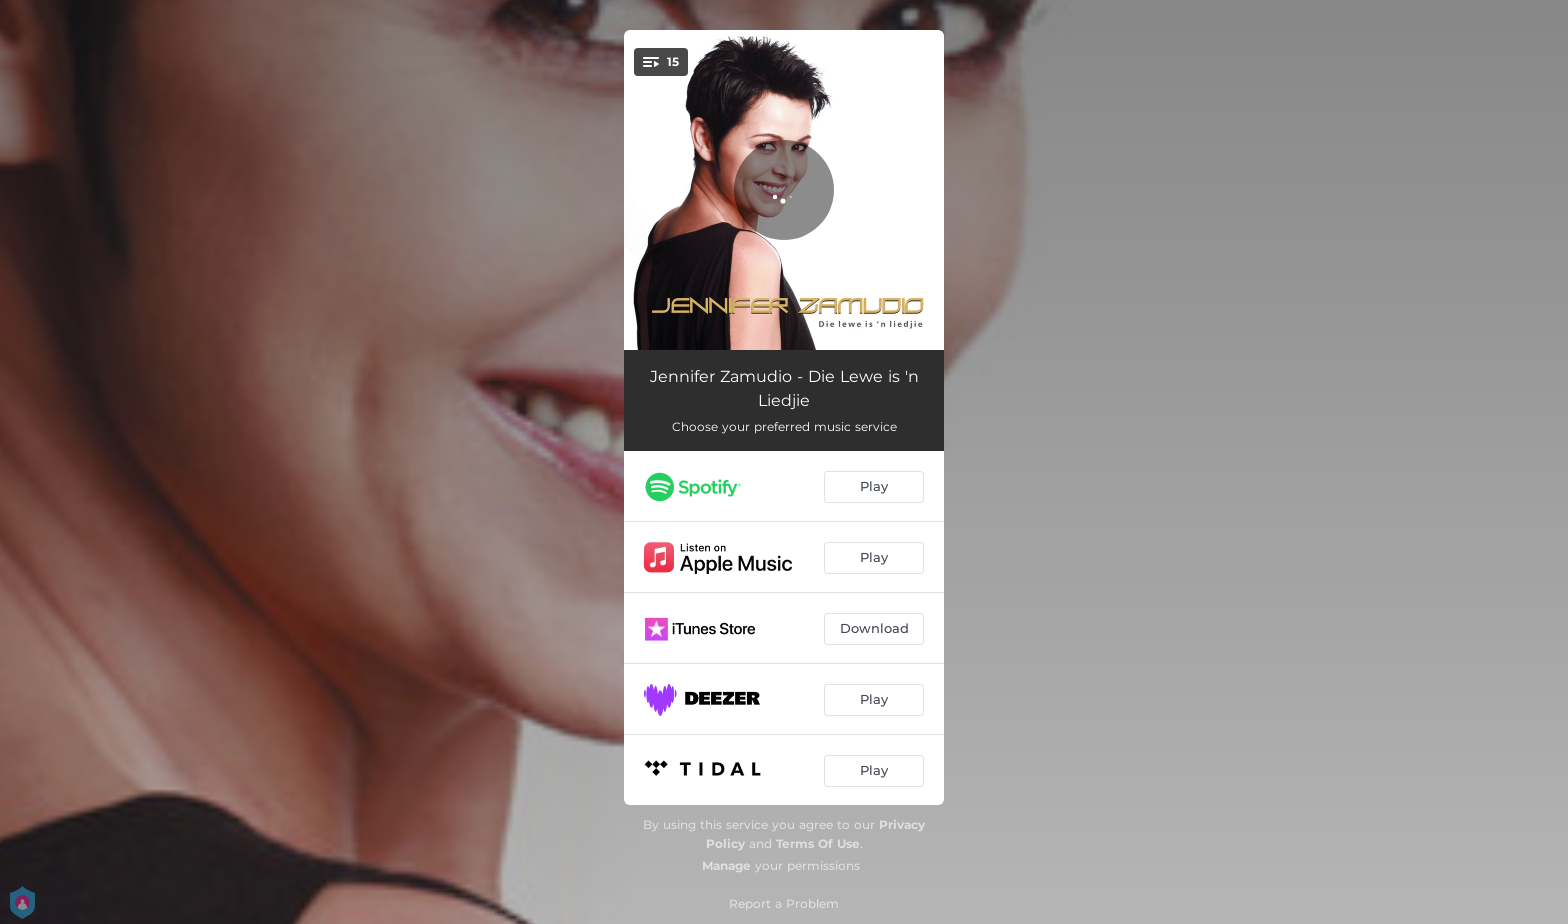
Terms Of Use (818, 843)
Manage (726, 865)
